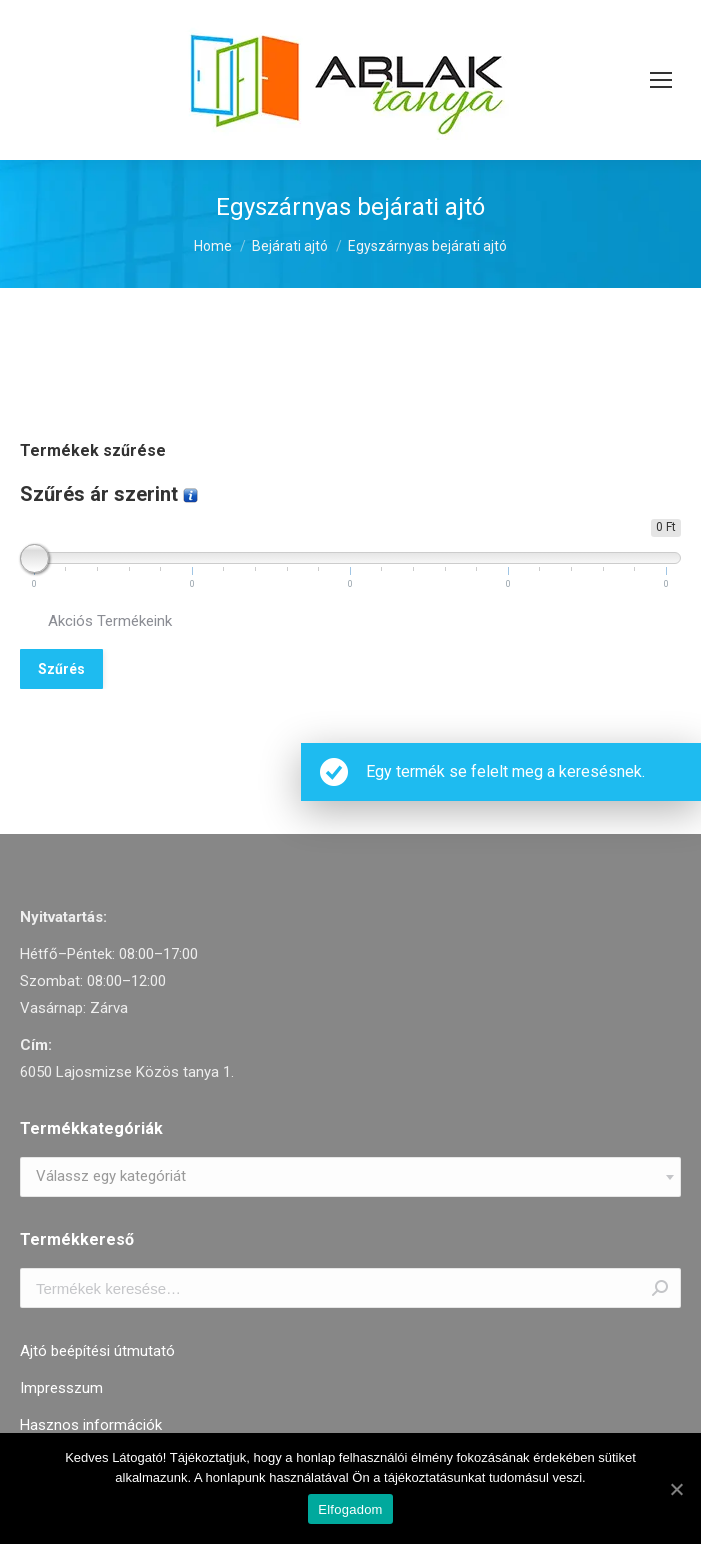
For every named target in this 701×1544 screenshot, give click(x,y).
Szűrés (61, 669)
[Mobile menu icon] (661, 80)
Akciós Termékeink (110, 621)
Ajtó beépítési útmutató (97, 1351)
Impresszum (61, 1388)
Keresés (660, 1288)
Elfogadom (350, 1509)
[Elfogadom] (676, 1489)
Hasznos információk (91, 1425)
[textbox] (111, 1177)
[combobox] (350, 1177)
